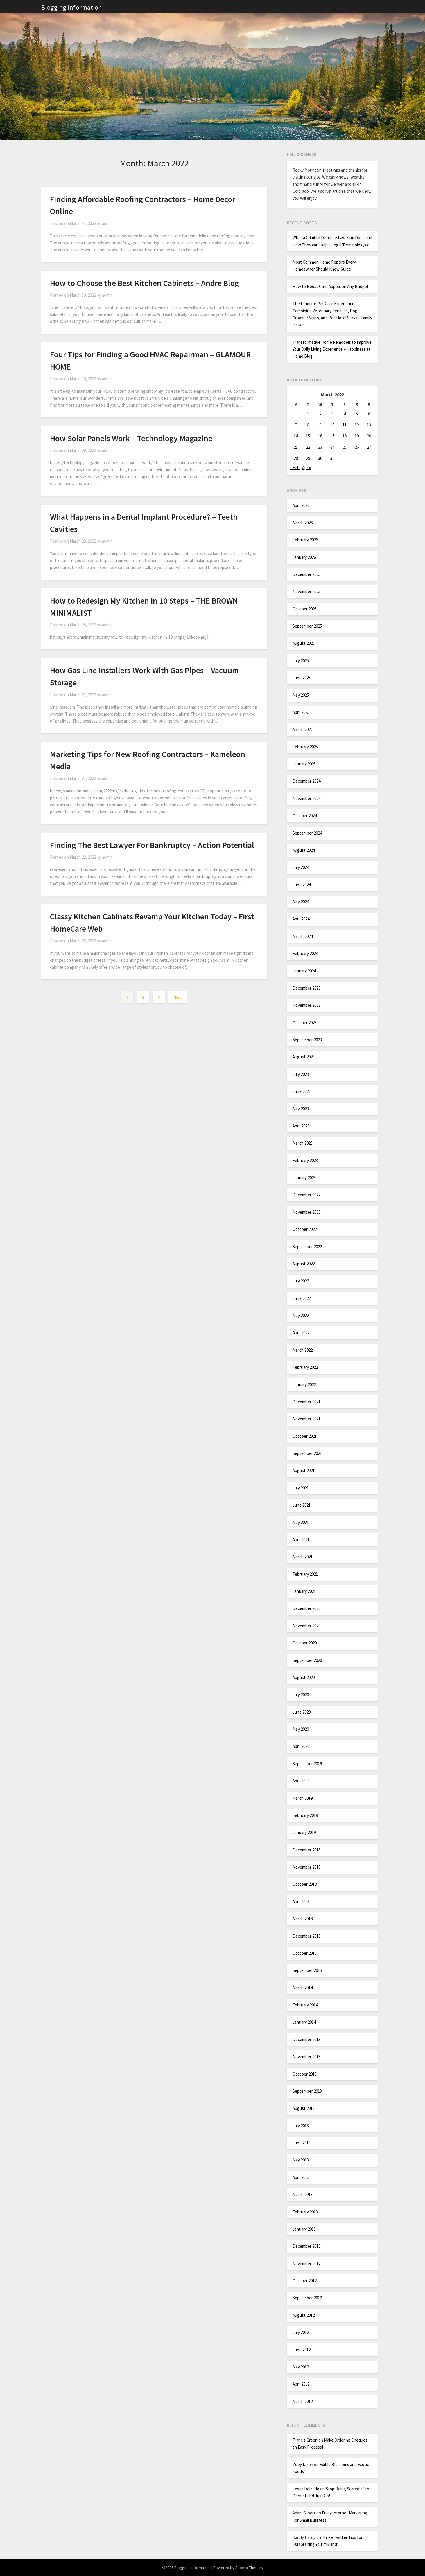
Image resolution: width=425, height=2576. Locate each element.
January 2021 (304, 1591)
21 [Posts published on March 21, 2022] (296, 447)
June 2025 (302, 677)
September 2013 (307, 2091)
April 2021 (301, 1539)
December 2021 (306, 1401)
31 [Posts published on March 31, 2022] (332, 458)
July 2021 (301, 1488)
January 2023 (304, 1177)
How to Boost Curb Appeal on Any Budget (331, 286)
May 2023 (301, 1109)
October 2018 (305, 1884)
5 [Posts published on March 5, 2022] (357, 414)
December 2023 (306, 988)
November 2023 (306, 1005)
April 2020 (301, 1746)
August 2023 (304, 1057)
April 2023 (301, 1126)
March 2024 (303, 936)
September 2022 (307, 1246)
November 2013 (306, 2056)
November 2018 (306, 1867)
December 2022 (306, 1194)
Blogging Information (71, 7)
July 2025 (301, 660)
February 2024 (305, 953)
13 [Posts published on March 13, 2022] (369, 425)
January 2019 (304, 1832)
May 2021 (301, 1522)
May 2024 (301, 902)
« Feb (295, 467)
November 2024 (306, 798)
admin (107, 223)
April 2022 (301, 1332)
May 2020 (301, 1729)
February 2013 (305, 2212)
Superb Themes (249, 2567)
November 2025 (306, 591)
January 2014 (304, 2022)
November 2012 (306, 2263)
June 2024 (302, 884)
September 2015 (307, 1970)
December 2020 (306, 1608)
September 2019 (307, 1763)
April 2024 (301, 919)
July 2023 (301, 1074)
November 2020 (306, 1626)
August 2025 (304, 643)
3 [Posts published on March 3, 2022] (332, 414)
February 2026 (305, 540)
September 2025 (307, 626)
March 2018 (303, 1918)
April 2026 (301, 505)
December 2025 (306, 574)
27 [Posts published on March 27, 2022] (369, 447)
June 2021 (302, 1505)
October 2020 (305, 1643)
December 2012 (306, 2246)
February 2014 (305, 2005)
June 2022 (302, 1298)
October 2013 (305, 2074)
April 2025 (301, 712)
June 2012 (302, 2349)
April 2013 (301, 2177)
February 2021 (305, 1574)
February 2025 (305, 747)
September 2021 (307, 1453)
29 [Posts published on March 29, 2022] (308, 458)
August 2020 (304, 1677)
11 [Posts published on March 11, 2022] (344, 425)
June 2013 (302, 2143)
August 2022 (304, 1264)
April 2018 (301, 1901)
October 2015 (305, 1953)
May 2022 (301, 1315)
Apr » (306, 467)
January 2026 (304, 557)
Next (177, 997)
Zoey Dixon (303, 2464)
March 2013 (303, 2194)
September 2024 (307, 833)
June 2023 (302, 1091)
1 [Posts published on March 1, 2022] (308, 414)
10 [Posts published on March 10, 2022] (332, 425)
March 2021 (303, 1556)
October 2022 (305, 1229)
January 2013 (304, 2229)
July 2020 (301, 1694)
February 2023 (305, 1160)
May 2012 (301, 2367)
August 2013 (304, 2108)
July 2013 (301, 2125)
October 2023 (305, 1022)
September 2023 (307, 1039)
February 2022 (305, 1367)
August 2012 (304, 2315)
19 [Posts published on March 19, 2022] (357, 436)
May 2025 (301, 695)
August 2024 (304, 850)
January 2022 (304, 1384)
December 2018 (306, 1850)
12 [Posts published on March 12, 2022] (357, 425)
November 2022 (306, 1212)
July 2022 (301, 1281)
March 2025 (303, 729)
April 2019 (301, 1781)
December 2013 (306, 2039)
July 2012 (301, 2332)
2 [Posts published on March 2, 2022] (320, 414)
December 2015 (306, 1936)
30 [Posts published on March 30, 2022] (320, 458)
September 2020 (307, 1660)
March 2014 (303, 1987)
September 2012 (307, 2298)
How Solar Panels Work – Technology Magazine (131, 438)
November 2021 (306, 1419)
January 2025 (304, 764)
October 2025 (305, 609)
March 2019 (303, 1798)
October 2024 (305, 815)
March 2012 (303, 2401)
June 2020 (302, 1712)
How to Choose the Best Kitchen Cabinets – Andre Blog (144, 283)
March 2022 (303, 1350)
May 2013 (301, 2160)
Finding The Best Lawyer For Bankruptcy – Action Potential (152, 845)
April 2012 (301, 2384)
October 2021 (305, 1436)
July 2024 (301, 867)
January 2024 (304, 971)
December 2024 (306, 781)
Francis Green (305, 2440)
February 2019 (305, 1815)
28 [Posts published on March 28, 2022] (296, 458)
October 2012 (305, 2280)
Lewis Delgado (306, 2489)
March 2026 (303, 522)
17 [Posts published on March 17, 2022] (332, 436)
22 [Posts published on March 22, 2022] (308, 447)
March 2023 (303, 1143)
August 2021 (304, 1470)
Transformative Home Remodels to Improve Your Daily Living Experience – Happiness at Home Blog (332, 349)
